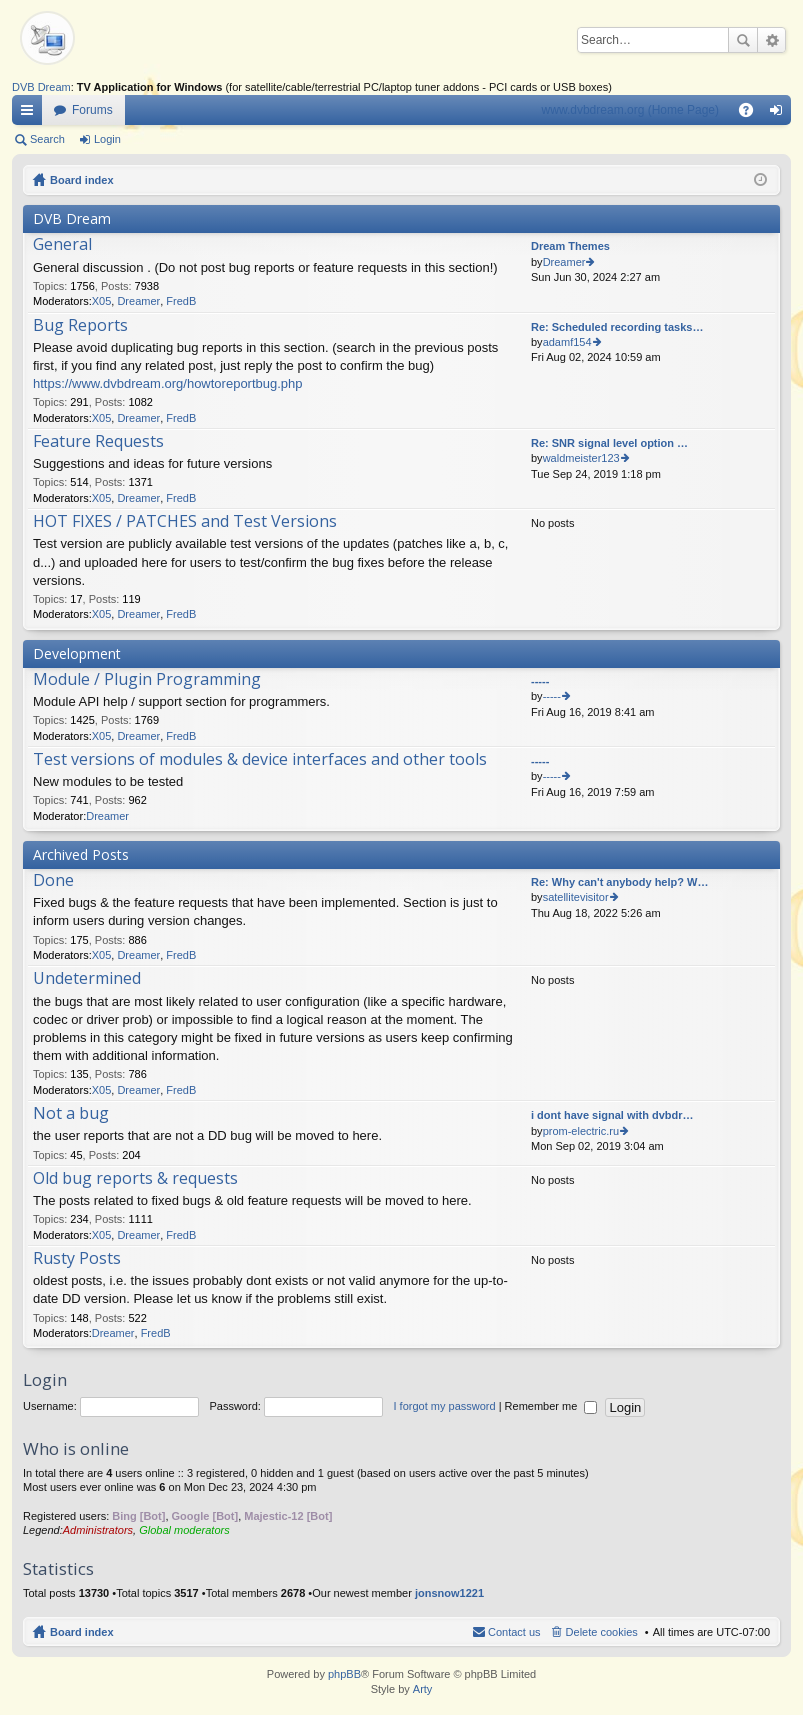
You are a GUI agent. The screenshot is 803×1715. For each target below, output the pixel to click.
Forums (92, 110)
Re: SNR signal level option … (609, 443)
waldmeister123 (581, 458)
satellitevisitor (576, 897)
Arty (423, 1689)
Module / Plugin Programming (147, 680)
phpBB (344, 1674)
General (62, 245)
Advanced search (771, 40)
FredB (181, 301)
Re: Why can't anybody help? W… (619, 882)
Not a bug (71, 1114)
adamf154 (567, 342)
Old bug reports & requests (135, 1179)
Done (53, 881)
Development (77, 653)
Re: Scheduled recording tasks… (617, 327)
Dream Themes (570, 246)
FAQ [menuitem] (752, 114)
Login (107, 139)
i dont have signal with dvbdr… (612, 1115)
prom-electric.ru (581, 1131)
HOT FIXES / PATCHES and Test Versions (185, 522)
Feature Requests (98, 442)
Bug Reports (80, 326)
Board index (82, 180)
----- (540, 681)
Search (743, 40)
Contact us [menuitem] (514, 1632)
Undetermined (87, 979)
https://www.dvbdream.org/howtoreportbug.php (168, 383)
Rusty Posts (77, 1259)
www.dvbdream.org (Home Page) (630, 110)
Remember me (551, 1406)
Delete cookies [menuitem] (602, 1632)
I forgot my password (445, 1406)
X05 (102, 301)
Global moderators (184, 1530)
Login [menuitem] (780, 114)
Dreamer (138, 301)
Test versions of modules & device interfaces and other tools (260, 760)
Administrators (98, 1530)
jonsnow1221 (449, 1593)
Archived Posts (81, 854)
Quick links (31, 114)
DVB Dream (41, 87)
